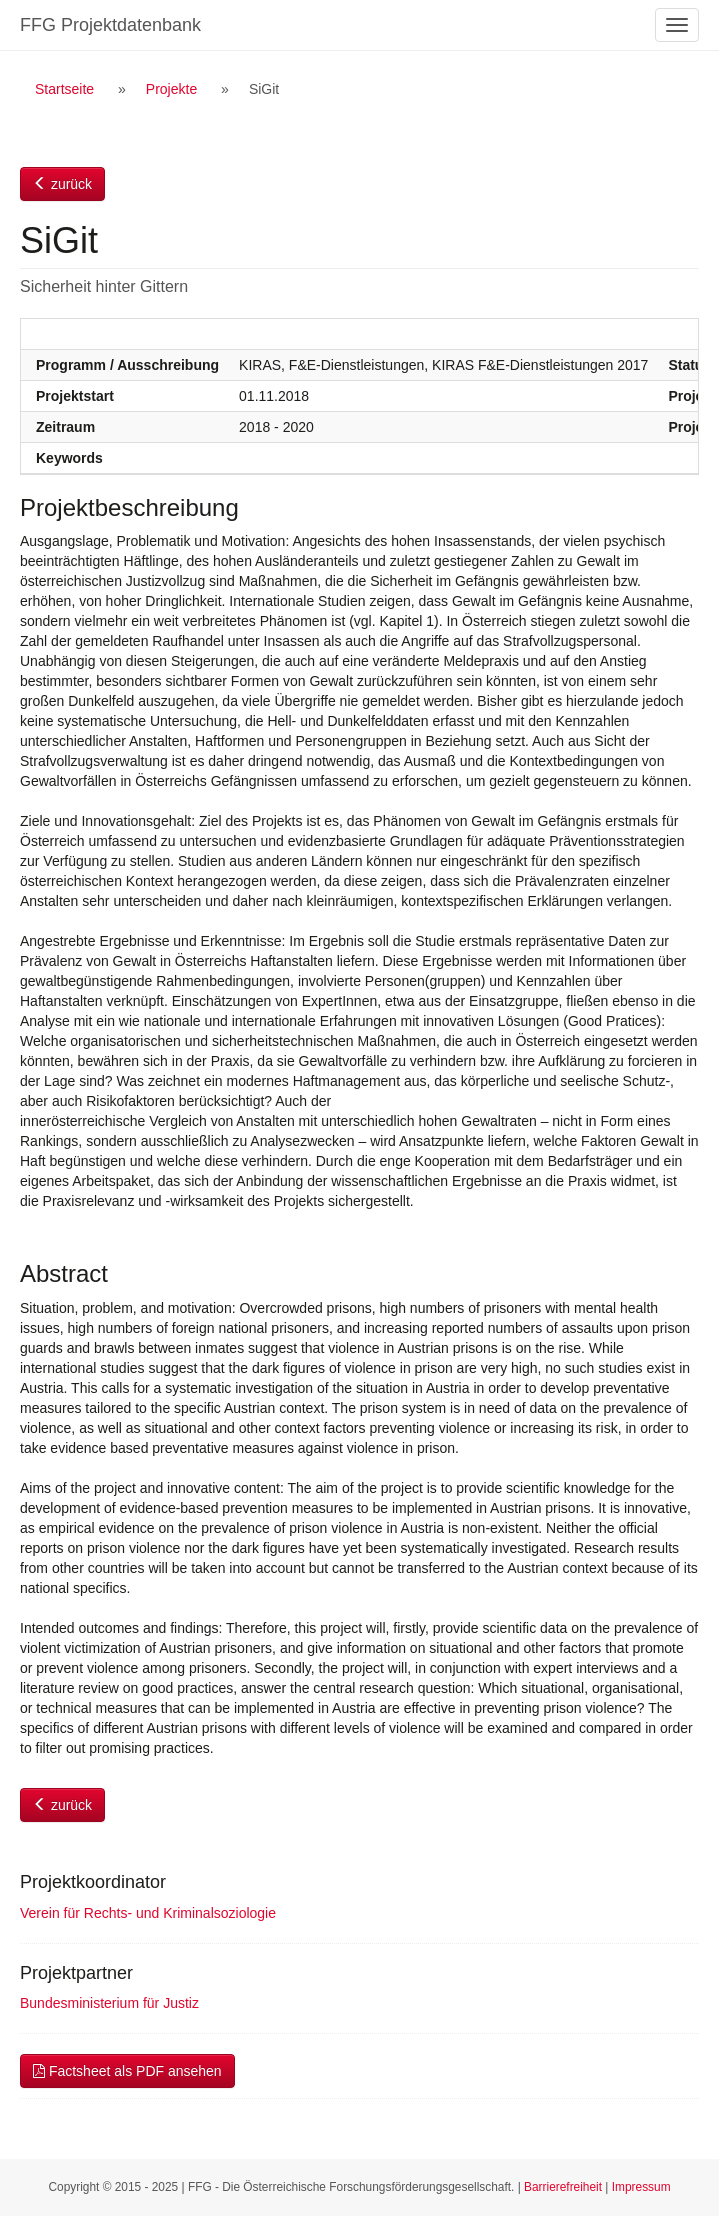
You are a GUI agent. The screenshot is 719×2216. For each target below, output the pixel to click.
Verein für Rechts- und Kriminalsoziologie (148, 1913)
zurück (62, 184)
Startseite (64, 89)
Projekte (171, 89)
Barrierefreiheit (563, 2187)
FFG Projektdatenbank (110, 25)
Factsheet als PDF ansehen (127, 2071)
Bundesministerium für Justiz (109, 2003)
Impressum (641, 2187)
